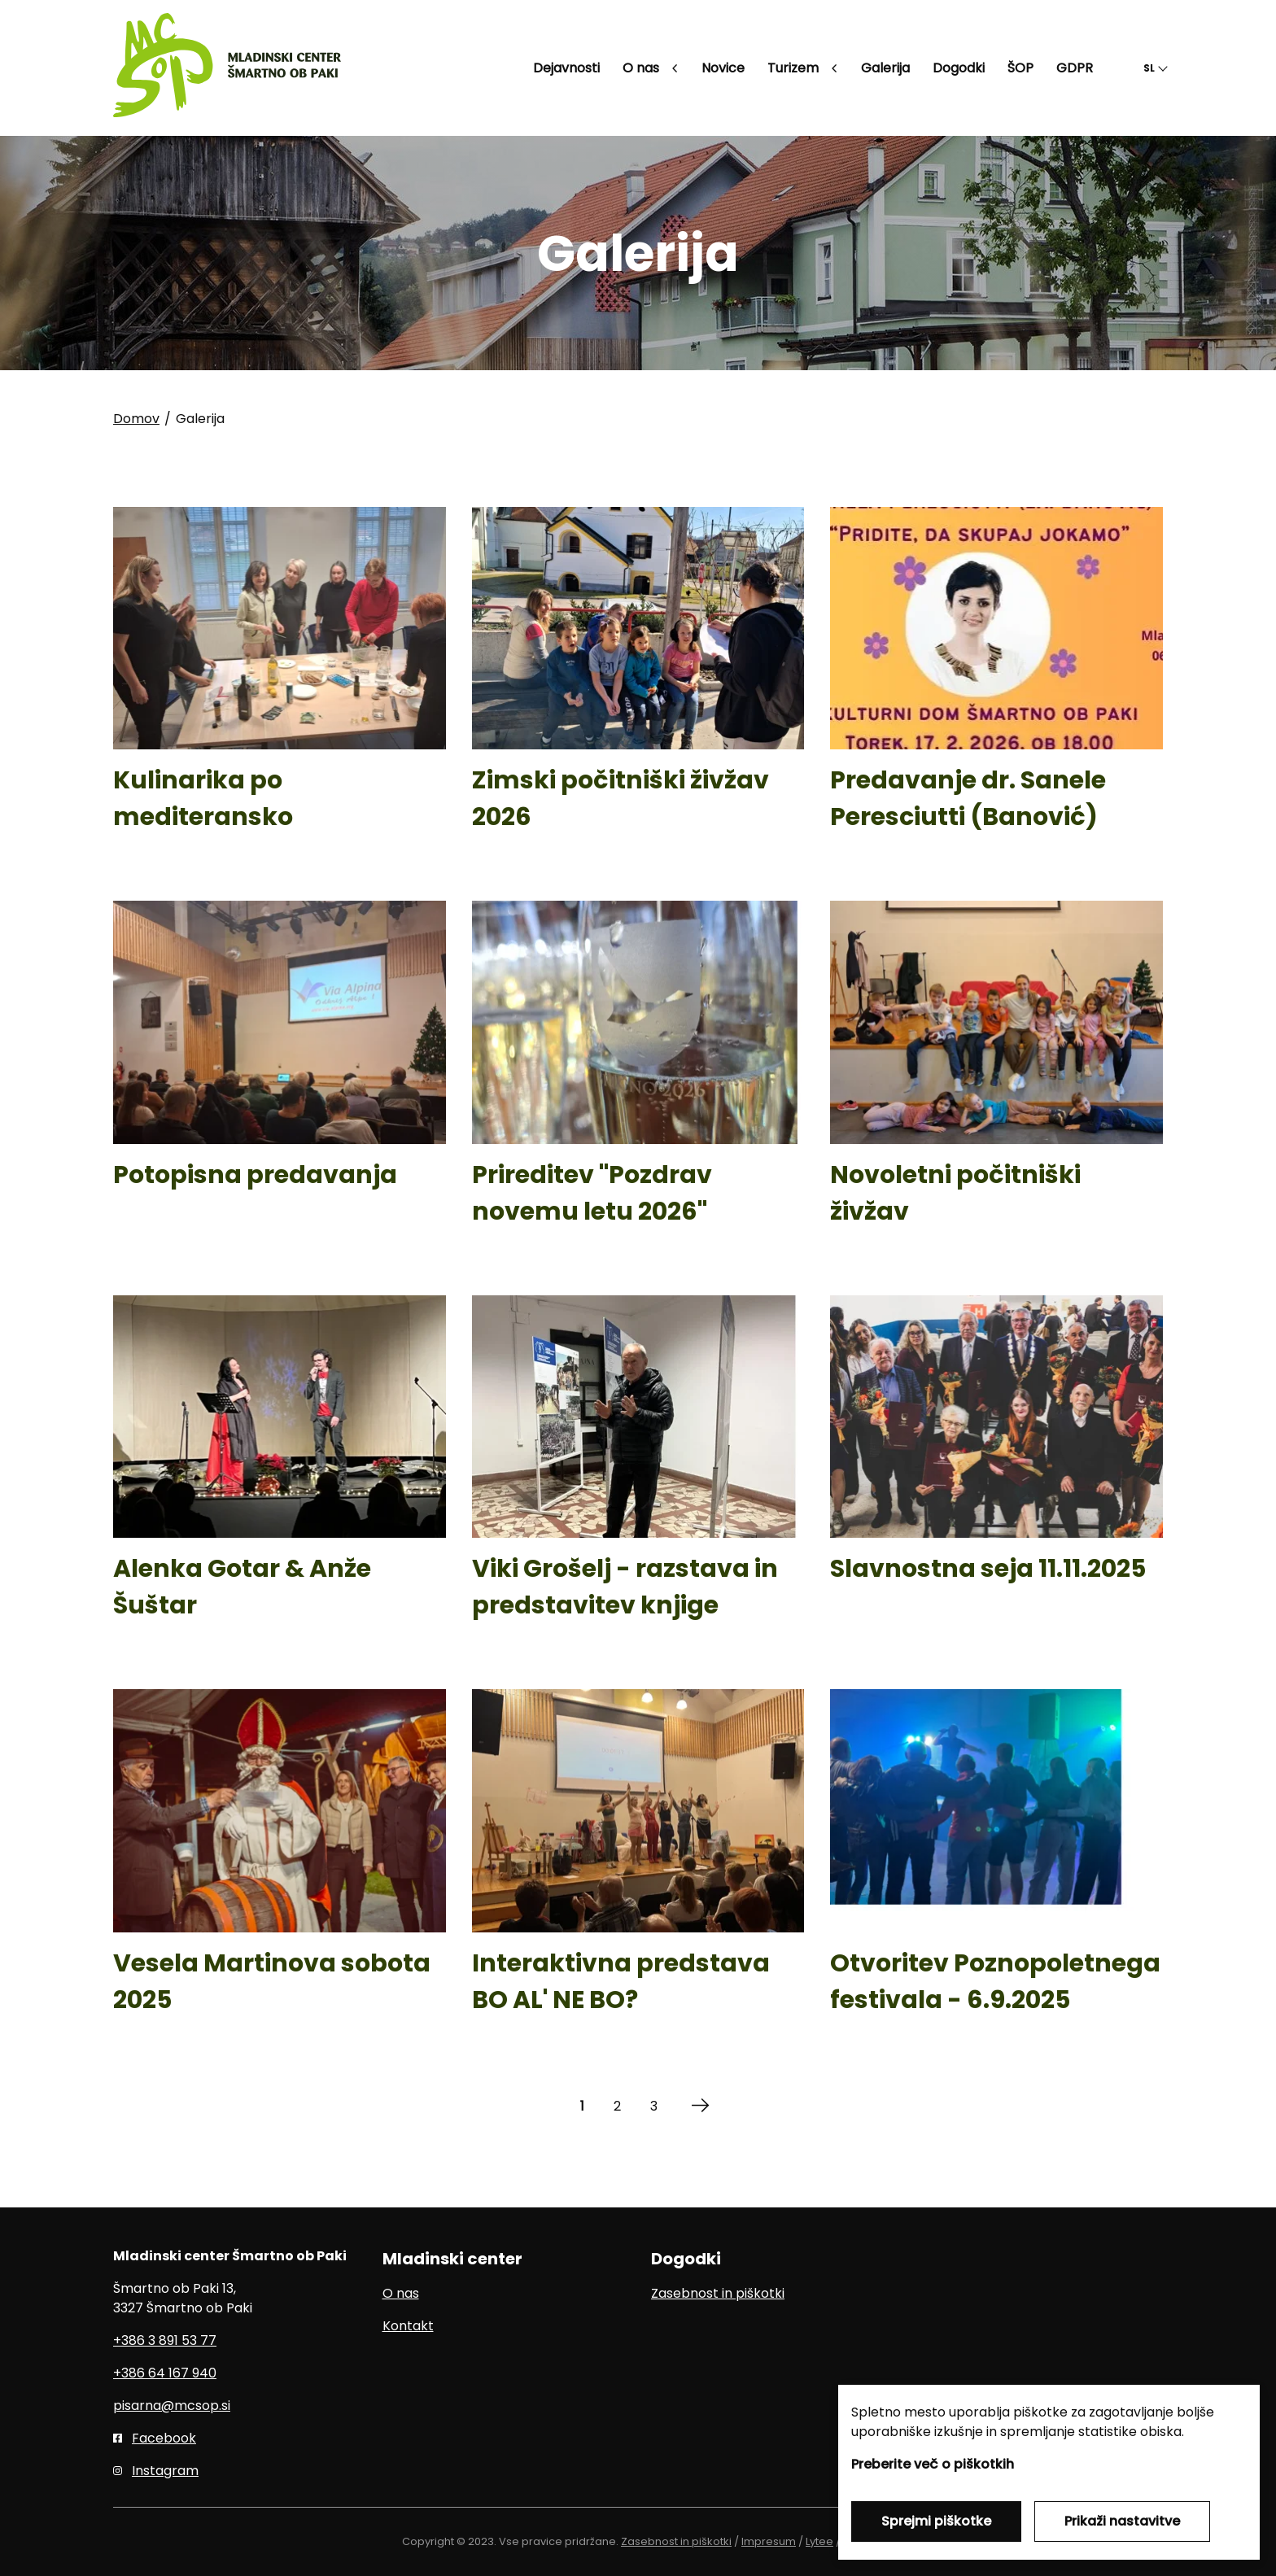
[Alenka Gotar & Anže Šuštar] (279, 1472)
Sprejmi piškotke (936, 2521)
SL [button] (1149, 68)
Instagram (165, 2470)
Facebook (164, 2438)
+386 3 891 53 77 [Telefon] (164, 2340)
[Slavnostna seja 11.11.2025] (996, 1472)
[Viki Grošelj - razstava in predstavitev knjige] (638, 1472)
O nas (400, 2293)
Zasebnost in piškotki (717, 2293)
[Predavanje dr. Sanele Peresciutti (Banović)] (996, 684)
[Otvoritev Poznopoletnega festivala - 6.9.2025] (996, 1866)
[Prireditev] (638, 1078)
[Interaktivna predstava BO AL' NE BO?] (638, 1866)
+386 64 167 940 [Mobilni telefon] (164, 2373)
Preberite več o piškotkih (932, 2464)
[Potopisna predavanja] (279, 1078)
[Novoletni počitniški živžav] (996, 1078)
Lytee (819, 2541)
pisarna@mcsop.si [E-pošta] (171, 2405)
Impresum (768, 2541)
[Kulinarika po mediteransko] (279, 684)
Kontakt (408, 2325)
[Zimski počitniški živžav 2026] (638, 684)
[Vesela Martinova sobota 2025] (279, 1866)
